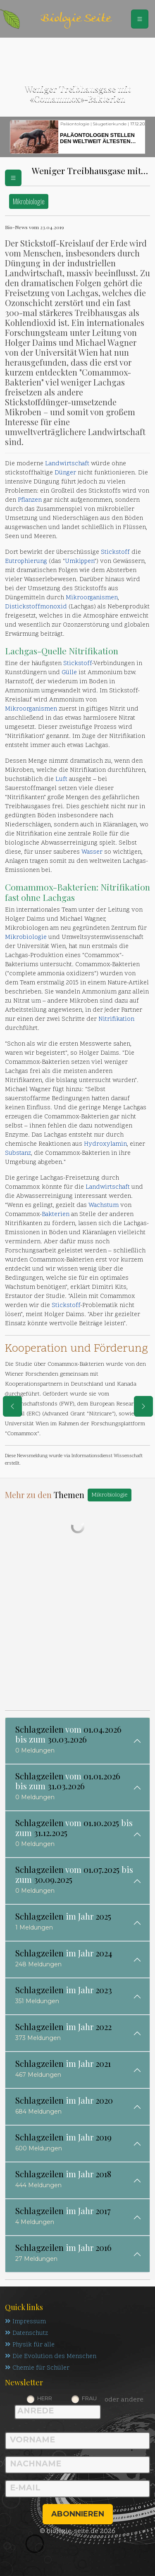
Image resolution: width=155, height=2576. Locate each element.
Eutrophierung (26, 561)
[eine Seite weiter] (143, 1406)
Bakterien (76, 887)
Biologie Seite (76, 19)
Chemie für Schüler (37, 2368)
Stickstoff (115, 552)
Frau (89, 2398)
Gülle (69, 672)
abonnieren (77, 2514)
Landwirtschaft (67, 464)
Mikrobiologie (29, 201)
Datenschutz (26, 2333)
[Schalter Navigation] (139, 19)
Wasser (92, 852)
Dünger (65, 473)
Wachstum (103, 1205)
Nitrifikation (93, 650)
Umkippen (79, 561)
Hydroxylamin (105, 1144)
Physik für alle (30, 2345)
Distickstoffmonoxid (36, 607)
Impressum (25, 2321)
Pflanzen (30, 500)
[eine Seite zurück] (12, 1406)
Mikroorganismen (92, 598)
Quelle (54, 650)
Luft (61, 779)
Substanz (18, 1153)
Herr (44, 2398)
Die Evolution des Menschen (50, 2356)
